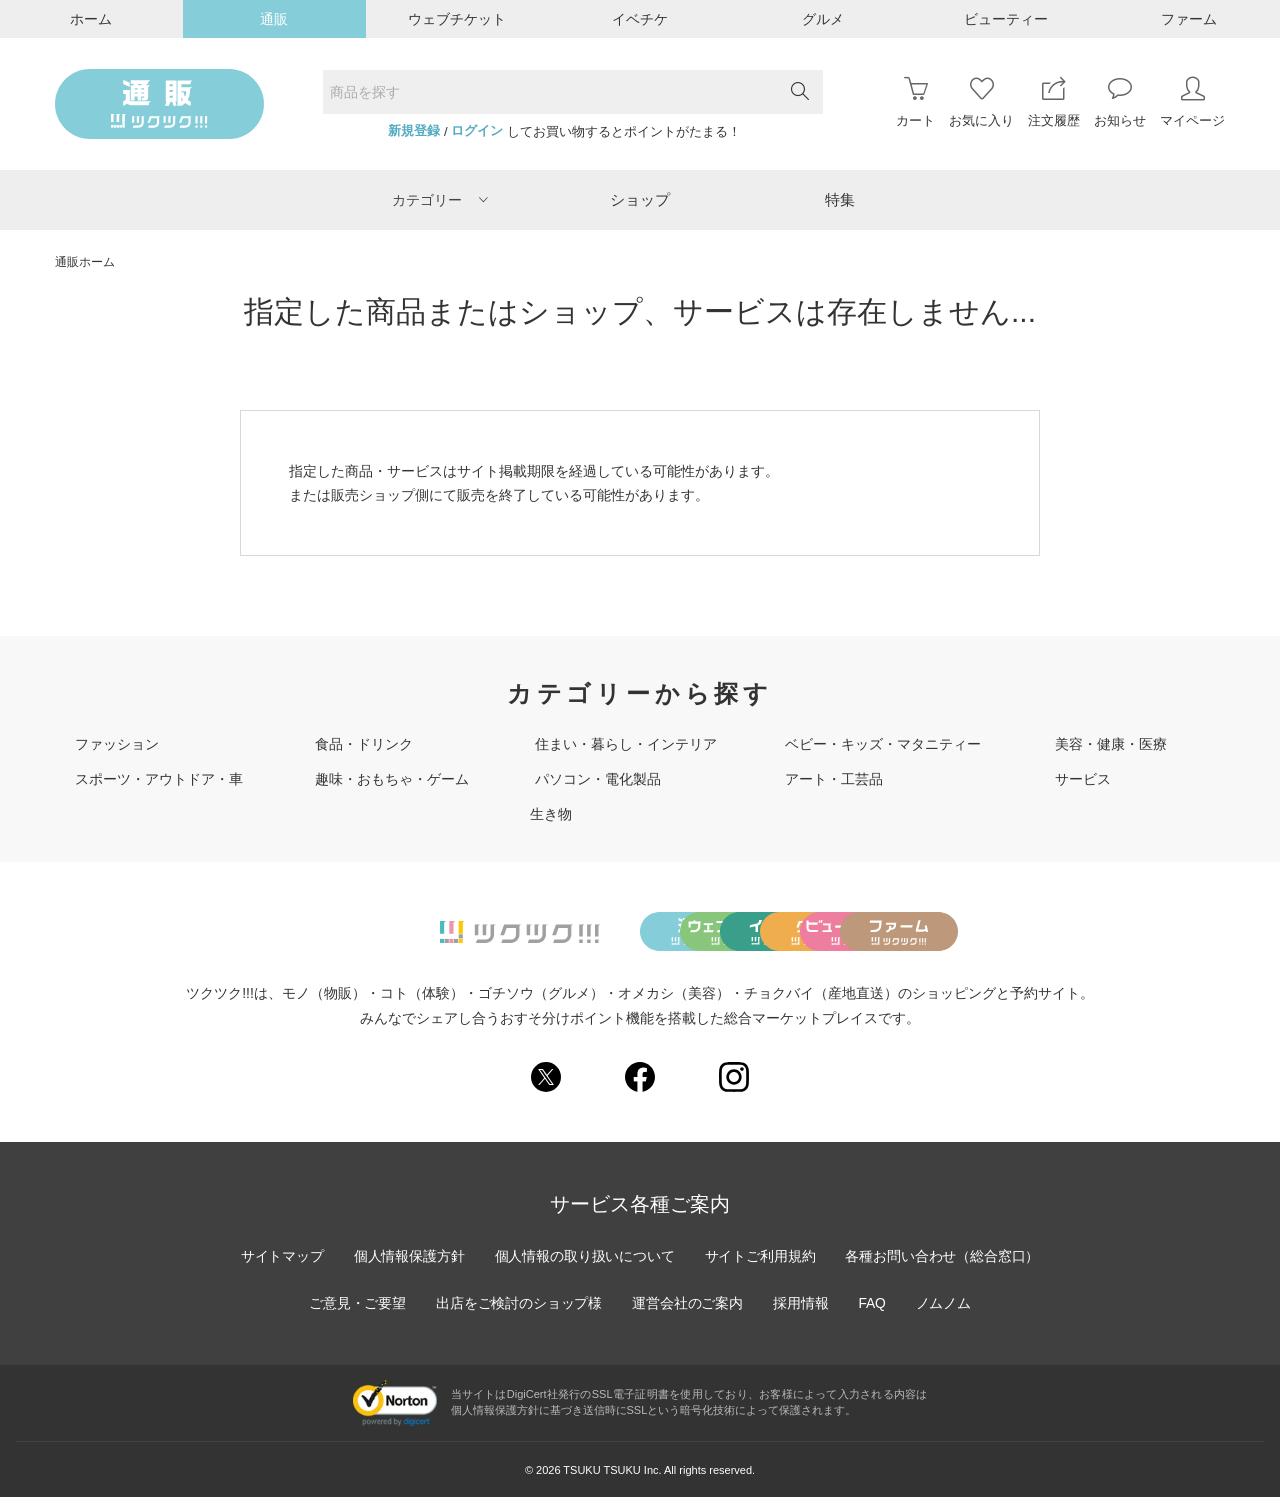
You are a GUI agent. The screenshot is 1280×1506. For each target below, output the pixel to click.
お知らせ (1120, 102)
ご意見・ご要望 (355, 1312)
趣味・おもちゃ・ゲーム (392, 779)
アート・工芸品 (834, 779)
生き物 (551, 814)
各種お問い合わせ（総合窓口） (945, 1265)
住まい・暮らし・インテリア (626, 744)
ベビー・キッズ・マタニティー (883, 744)
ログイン (477, 131)
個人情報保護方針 (407, 1265)
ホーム (91, 19)
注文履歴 (1054, 102)
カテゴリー (440, 200)
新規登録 (414, 131)
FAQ (874, 1312)
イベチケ (640, 19)
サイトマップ (279, 1265)
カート (915, 102)
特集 (840, 199)
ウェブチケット (457, 19)
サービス (1083, 779)
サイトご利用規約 (761, 1265)
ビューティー (1006, 19)
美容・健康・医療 (1111, 744)
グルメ (823, 19)
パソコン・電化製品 (598, 779)
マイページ (1192, 102)
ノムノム (946, 1312)
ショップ (640, 199)
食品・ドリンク (364, 744)
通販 (274, 19)
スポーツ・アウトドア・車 (159, 779)
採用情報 (802, 1312)
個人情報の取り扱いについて (584, 1265)
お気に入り (981, 102)
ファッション (117, 744)
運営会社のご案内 (688, 1312)
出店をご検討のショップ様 (518, 1312)
